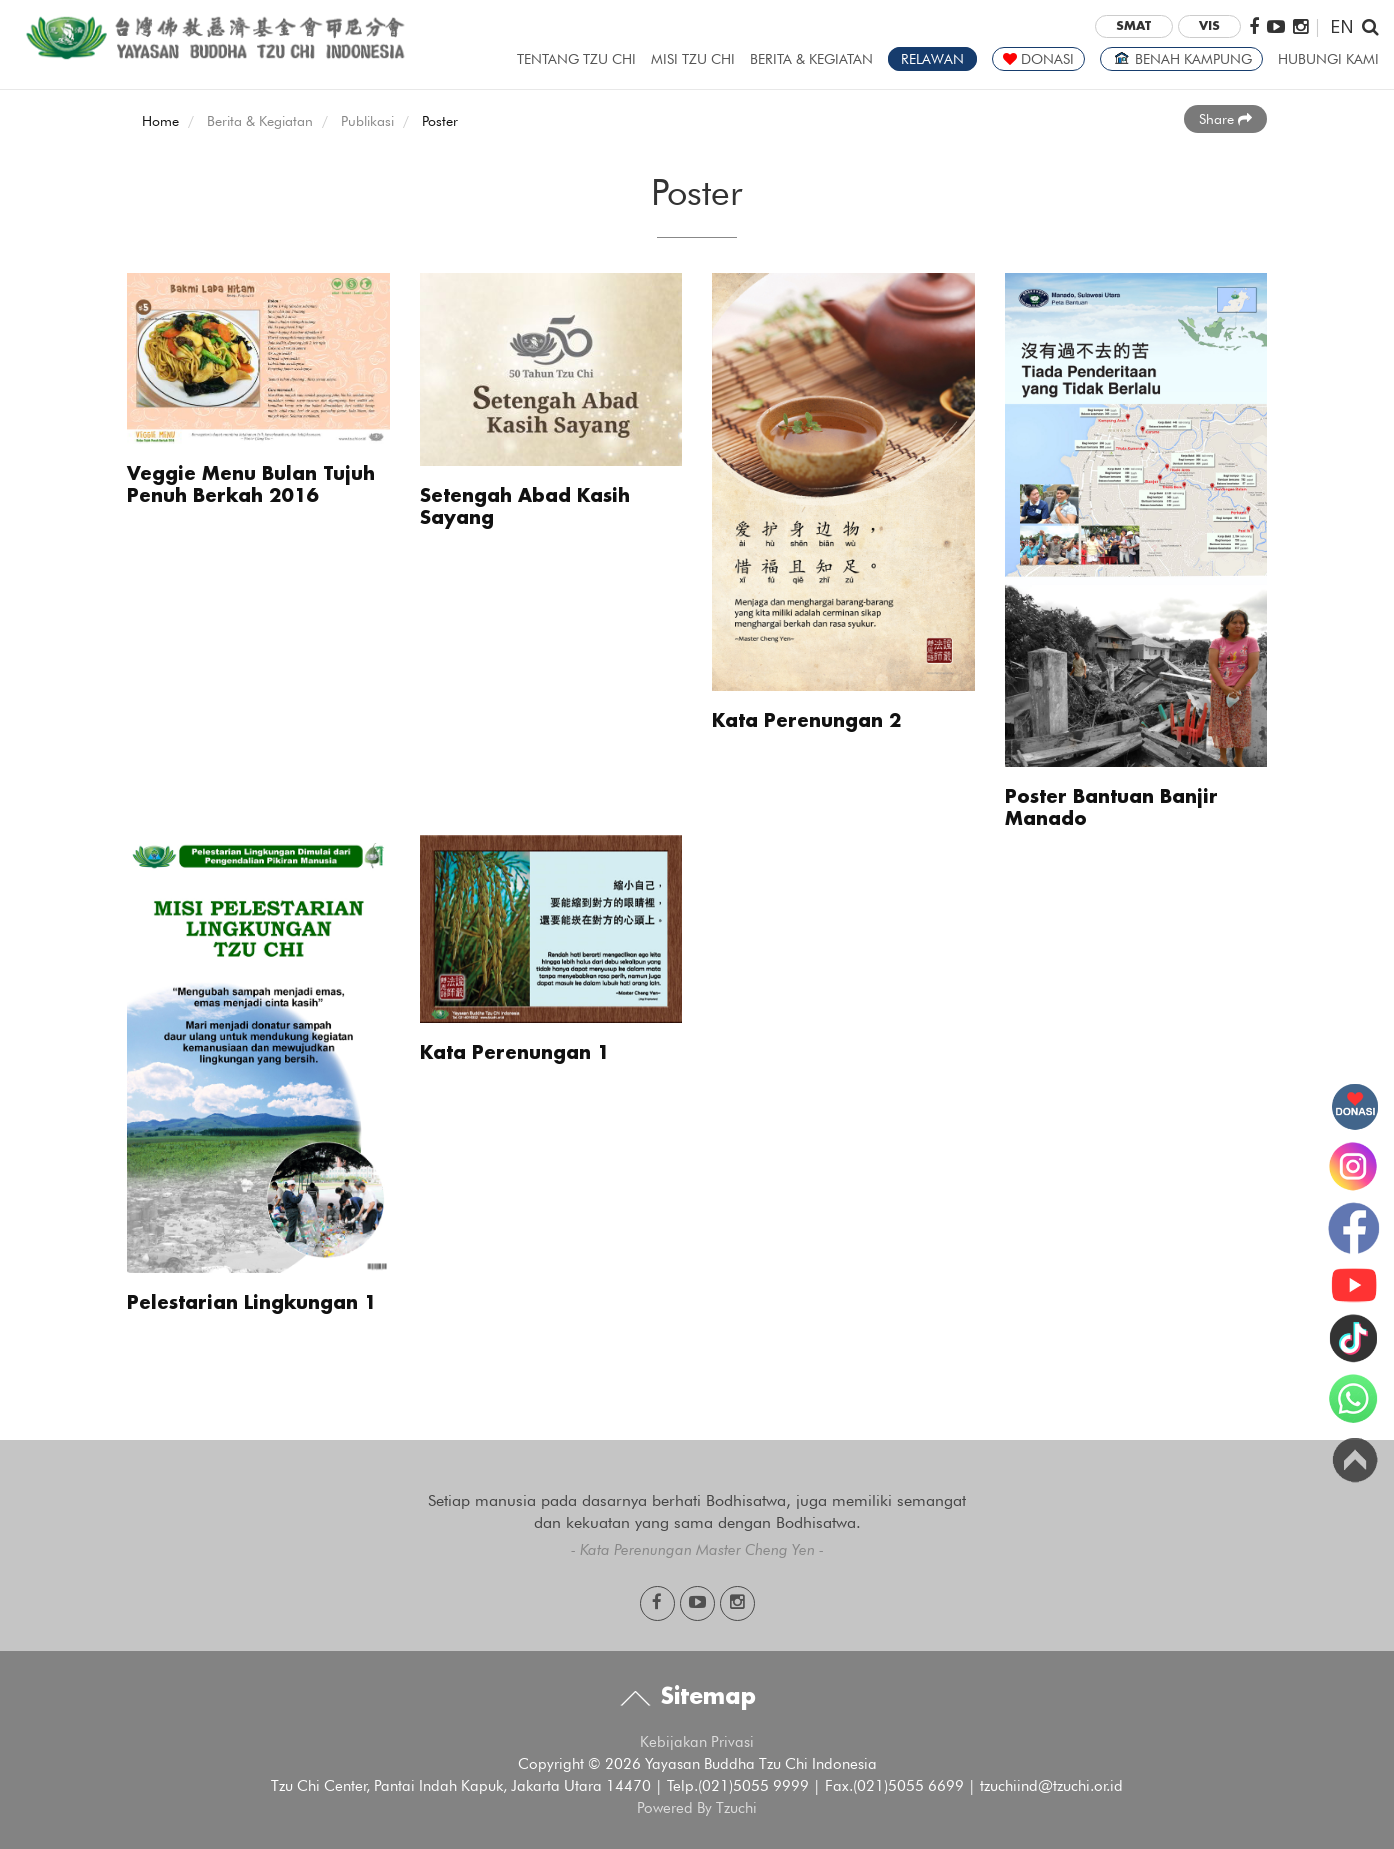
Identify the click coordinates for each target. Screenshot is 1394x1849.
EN (1342, 25)
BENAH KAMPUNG (1181, 59)
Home (160, 121)
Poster (440, 121)
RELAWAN (932, 59)
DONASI (1038, 59)
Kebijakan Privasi (697, 1742)
